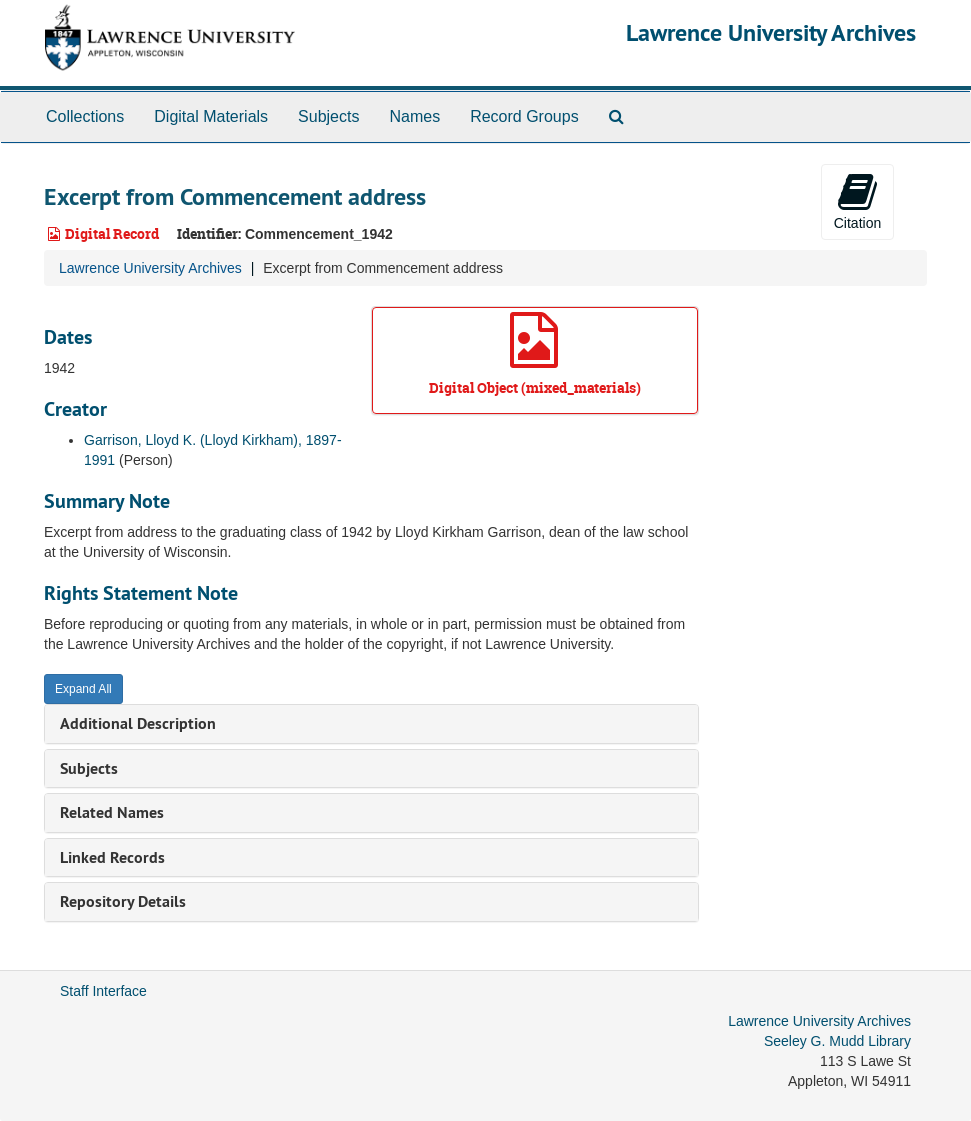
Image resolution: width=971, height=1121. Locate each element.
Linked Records (112, 857)
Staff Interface (103, 991)
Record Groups (524, 116)
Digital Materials (211, 116)
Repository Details (123, 901)
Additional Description (138, 723)
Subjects (328, 116)
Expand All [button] (83, 689)
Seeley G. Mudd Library (837, 1041)
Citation (857, 201)
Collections (85, 116)
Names (414, 116)
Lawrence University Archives (771, 32)
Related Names (112, 812)
